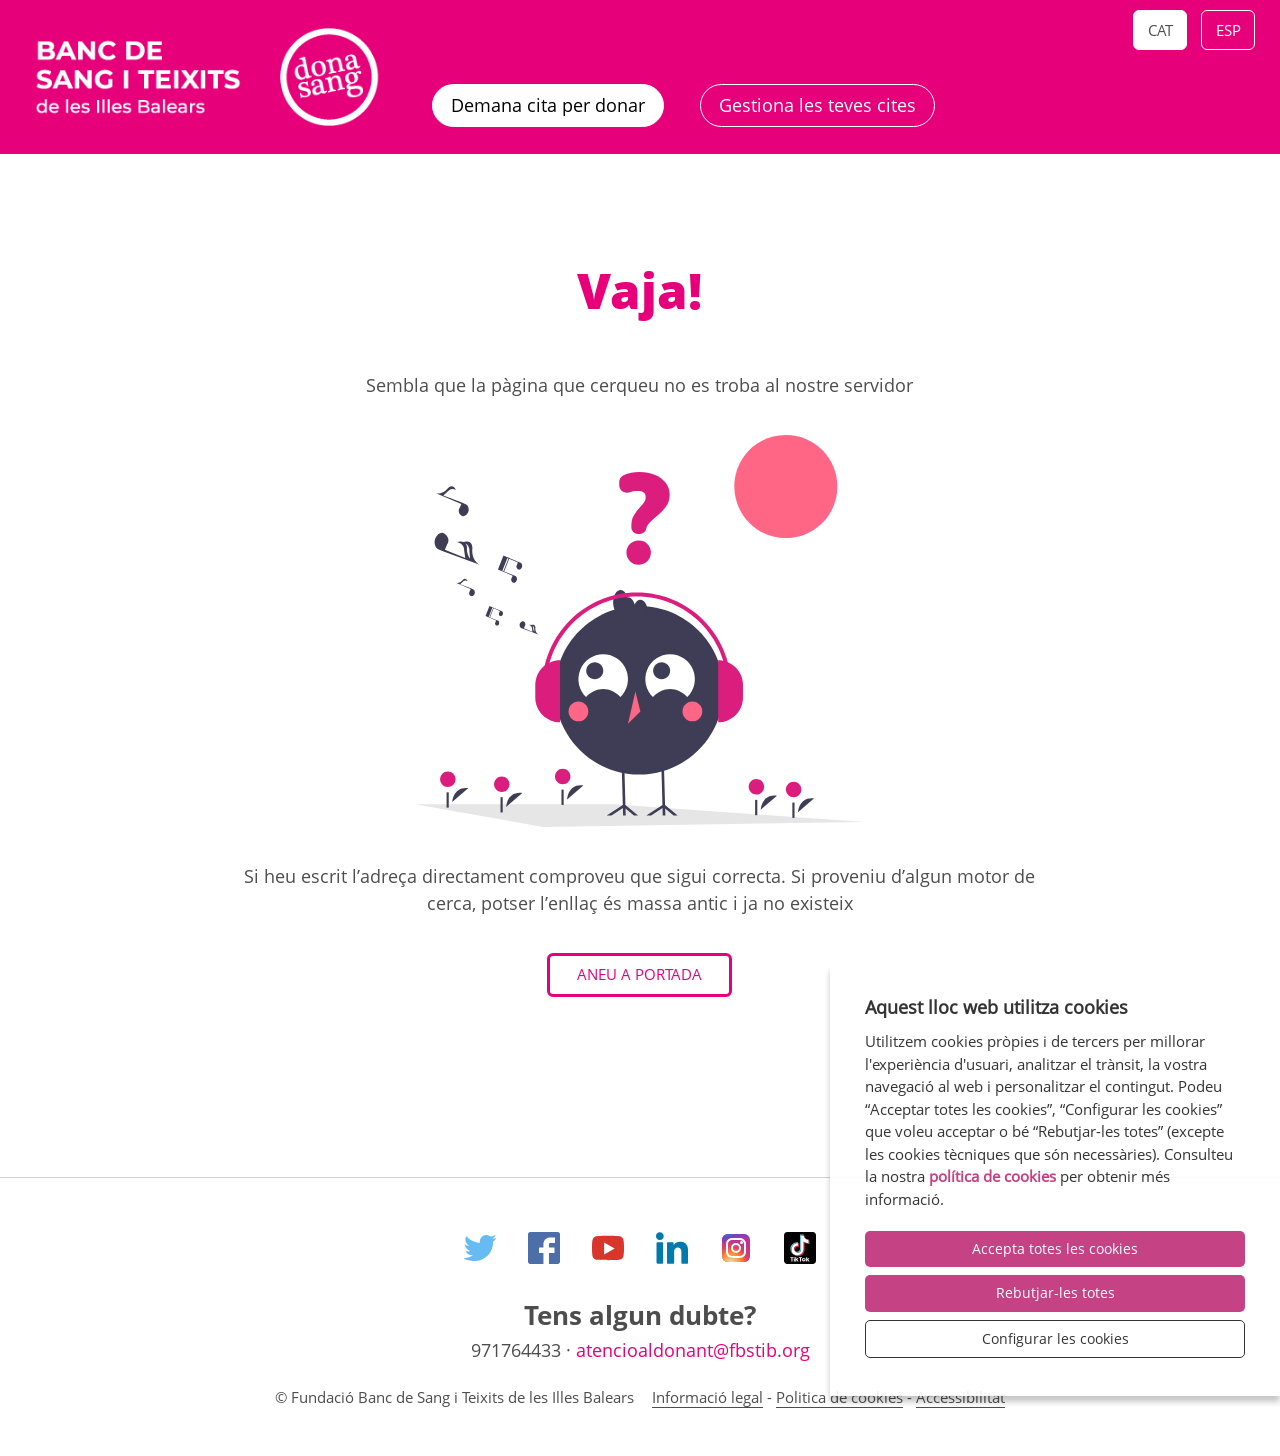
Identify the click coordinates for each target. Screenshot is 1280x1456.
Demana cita (548, 105)
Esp (1228, 30)
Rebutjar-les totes (1055, 1292)
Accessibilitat (960, 1397)
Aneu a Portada (639, 974)
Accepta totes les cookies (1055, 1248)
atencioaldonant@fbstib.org (693, 1350)
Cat (1160, 30)
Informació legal (707, 1397)
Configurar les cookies (1055, 1338)
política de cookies (992, 1176)
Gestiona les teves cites (817, 105)
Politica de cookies (839, 1397)
